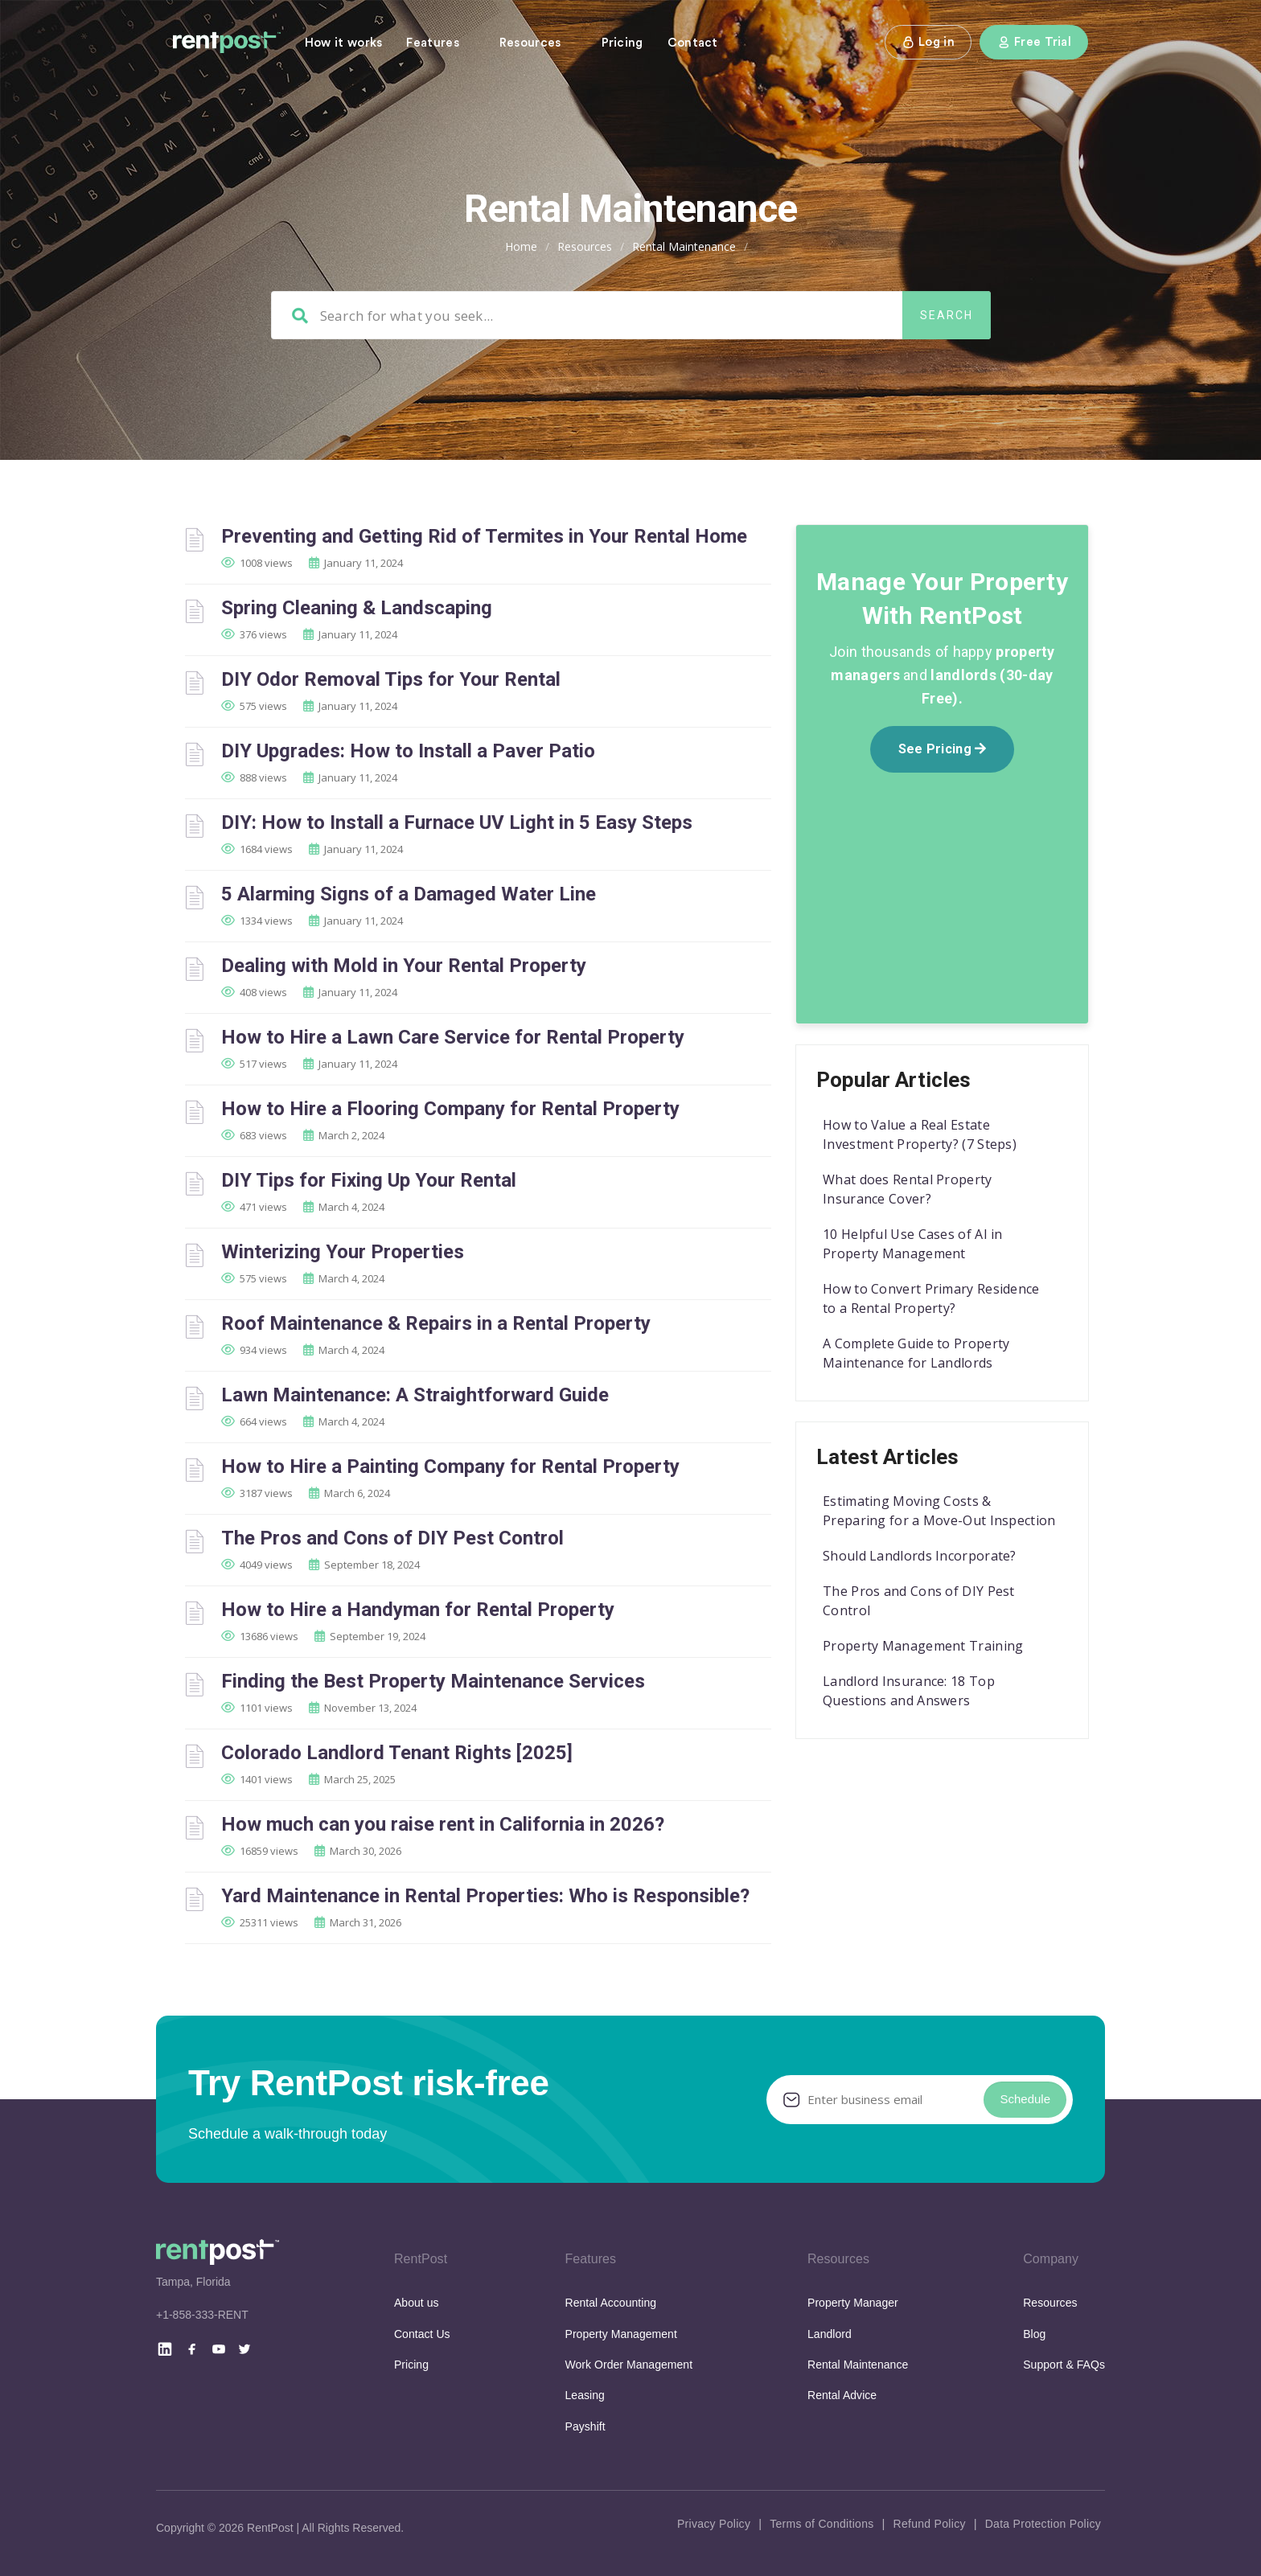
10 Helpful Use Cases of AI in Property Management (913, 1243)
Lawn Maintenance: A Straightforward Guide (415, 1395)
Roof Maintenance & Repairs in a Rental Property (436, 1323)
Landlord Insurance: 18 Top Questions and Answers (909, 1690)
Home (521, 246)
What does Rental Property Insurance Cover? (907, 1189)
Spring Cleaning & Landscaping (356, 608)
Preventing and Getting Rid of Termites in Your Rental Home (484, 536)
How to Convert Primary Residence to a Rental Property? (931, 1298)
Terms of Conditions (821, 2523)
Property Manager (852, 2302)
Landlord (829, 2334)
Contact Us (422, 2334)
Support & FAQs (1064, 2364)
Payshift (585, 2426)
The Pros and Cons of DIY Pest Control (392, 1538)
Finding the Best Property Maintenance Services (433, 1681)
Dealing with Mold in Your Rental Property (403, 965)
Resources (530, 43)
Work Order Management (629, 2364)
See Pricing (942, 749)
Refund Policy (929, 2523)
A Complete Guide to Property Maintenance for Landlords (916, 1353)
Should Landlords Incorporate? (920, 1556)
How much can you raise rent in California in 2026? (442, 1824)
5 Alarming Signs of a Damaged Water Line (408, 894)
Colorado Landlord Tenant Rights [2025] (397, 1752)
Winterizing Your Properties (342, 1252)
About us (416, 2302)
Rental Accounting (611, 2302)
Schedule (1025, 2099)
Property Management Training (923, 1646)
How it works (344, 43)
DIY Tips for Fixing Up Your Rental (368, 1180)
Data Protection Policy (1043, 2523)
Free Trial (1033, 42)
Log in (928, 42)
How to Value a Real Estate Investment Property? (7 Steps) (920, 1134)
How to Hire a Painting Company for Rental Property (450, 1466)
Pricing (622, 43)
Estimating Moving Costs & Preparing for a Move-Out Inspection (939, 1510)
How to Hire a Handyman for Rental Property (417, 1609)
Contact (692, 43)
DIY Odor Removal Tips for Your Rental (391, 679)
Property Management (621, 2334)
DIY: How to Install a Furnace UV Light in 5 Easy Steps (456, 822)
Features (432, 43)
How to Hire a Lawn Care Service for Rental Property (452, 1037)
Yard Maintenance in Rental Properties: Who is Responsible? (485, 1896)
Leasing (585, 2395)
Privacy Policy (713, 2523)
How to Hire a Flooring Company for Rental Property (450, 1108)
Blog (1034, 2334)
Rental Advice (842, 2395)
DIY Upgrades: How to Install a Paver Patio (408, 751)
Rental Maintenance (857, 2364)
